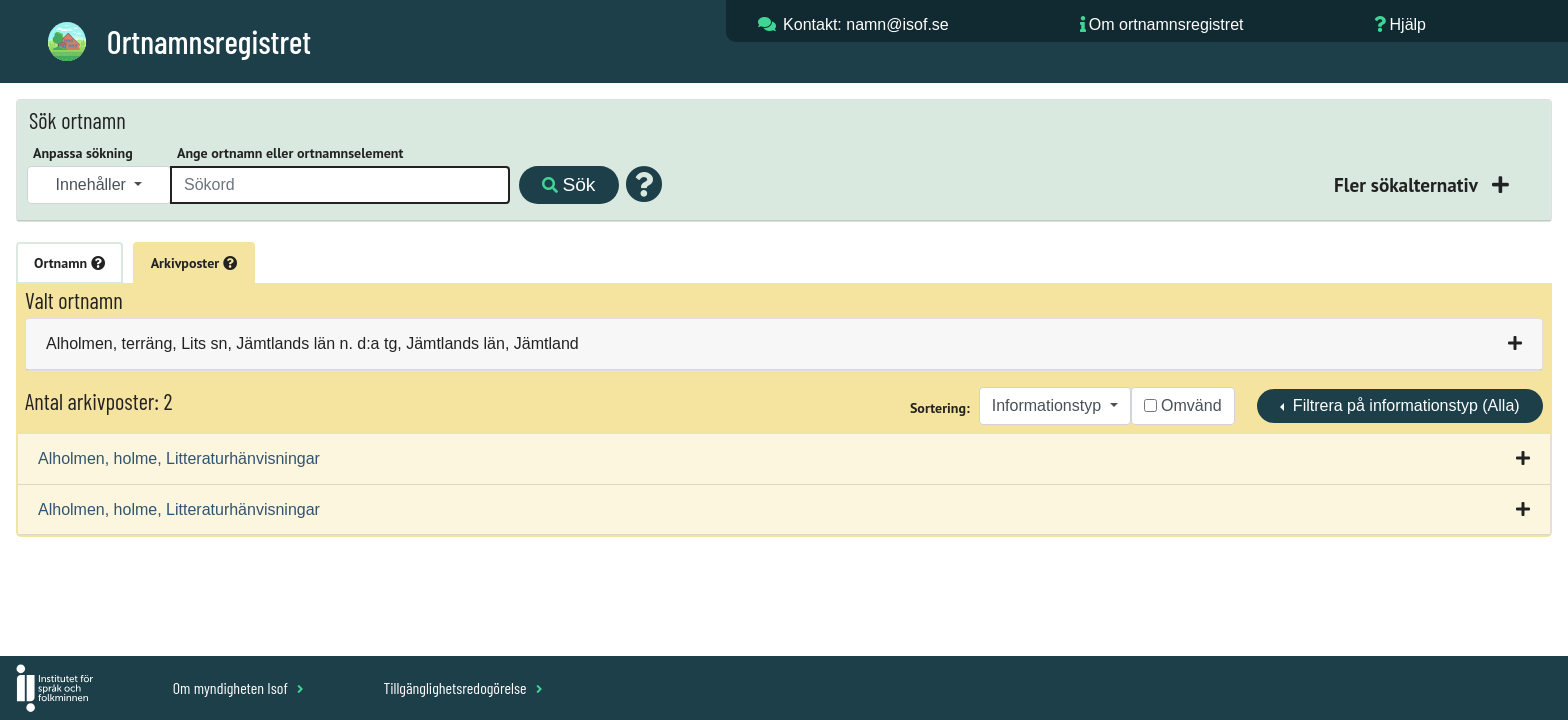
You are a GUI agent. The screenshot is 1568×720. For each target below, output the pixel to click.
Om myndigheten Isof (238, 687)
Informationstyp (1049, 405)
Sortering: (940, 408)
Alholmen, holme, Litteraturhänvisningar (179, 458)
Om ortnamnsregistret (1166, 24)
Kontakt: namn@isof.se (866, 24)
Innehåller (93, 184)
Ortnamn (69, 263)
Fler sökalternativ (1408, 184)
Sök (568, 184)
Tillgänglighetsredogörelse (462, 687)
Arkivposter (194, 263)
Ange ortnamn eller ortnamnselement (290, 153)
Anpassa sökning (83, 153)
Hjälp (1408, 24)
